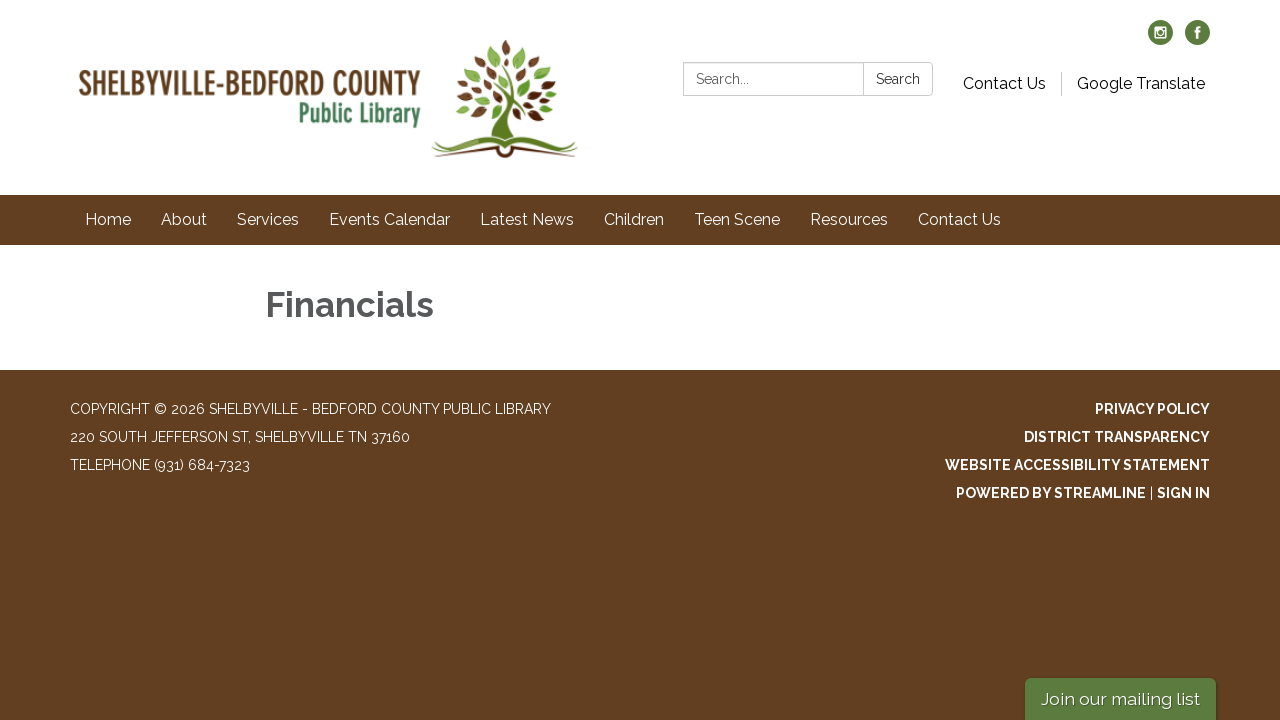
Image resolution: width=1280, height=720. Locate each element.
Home (108, 219)
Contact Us (1004, 83)
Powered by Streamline (1051, 493)
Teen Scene (737, 219)
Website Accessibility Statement (1077, 465)
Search (898, 79)
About (184, 219)
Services (268, 219)
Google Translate (1141, 83)
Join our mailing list (1120, 698)
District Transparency (1117, 437)
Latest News (527, 219)
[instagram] (1160, 39)
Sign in (1183, 493)
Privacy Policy (1152, 409)
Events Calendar (389, 219)
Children (634, 219)
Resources (849, 219)
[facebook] (1197, 39)
